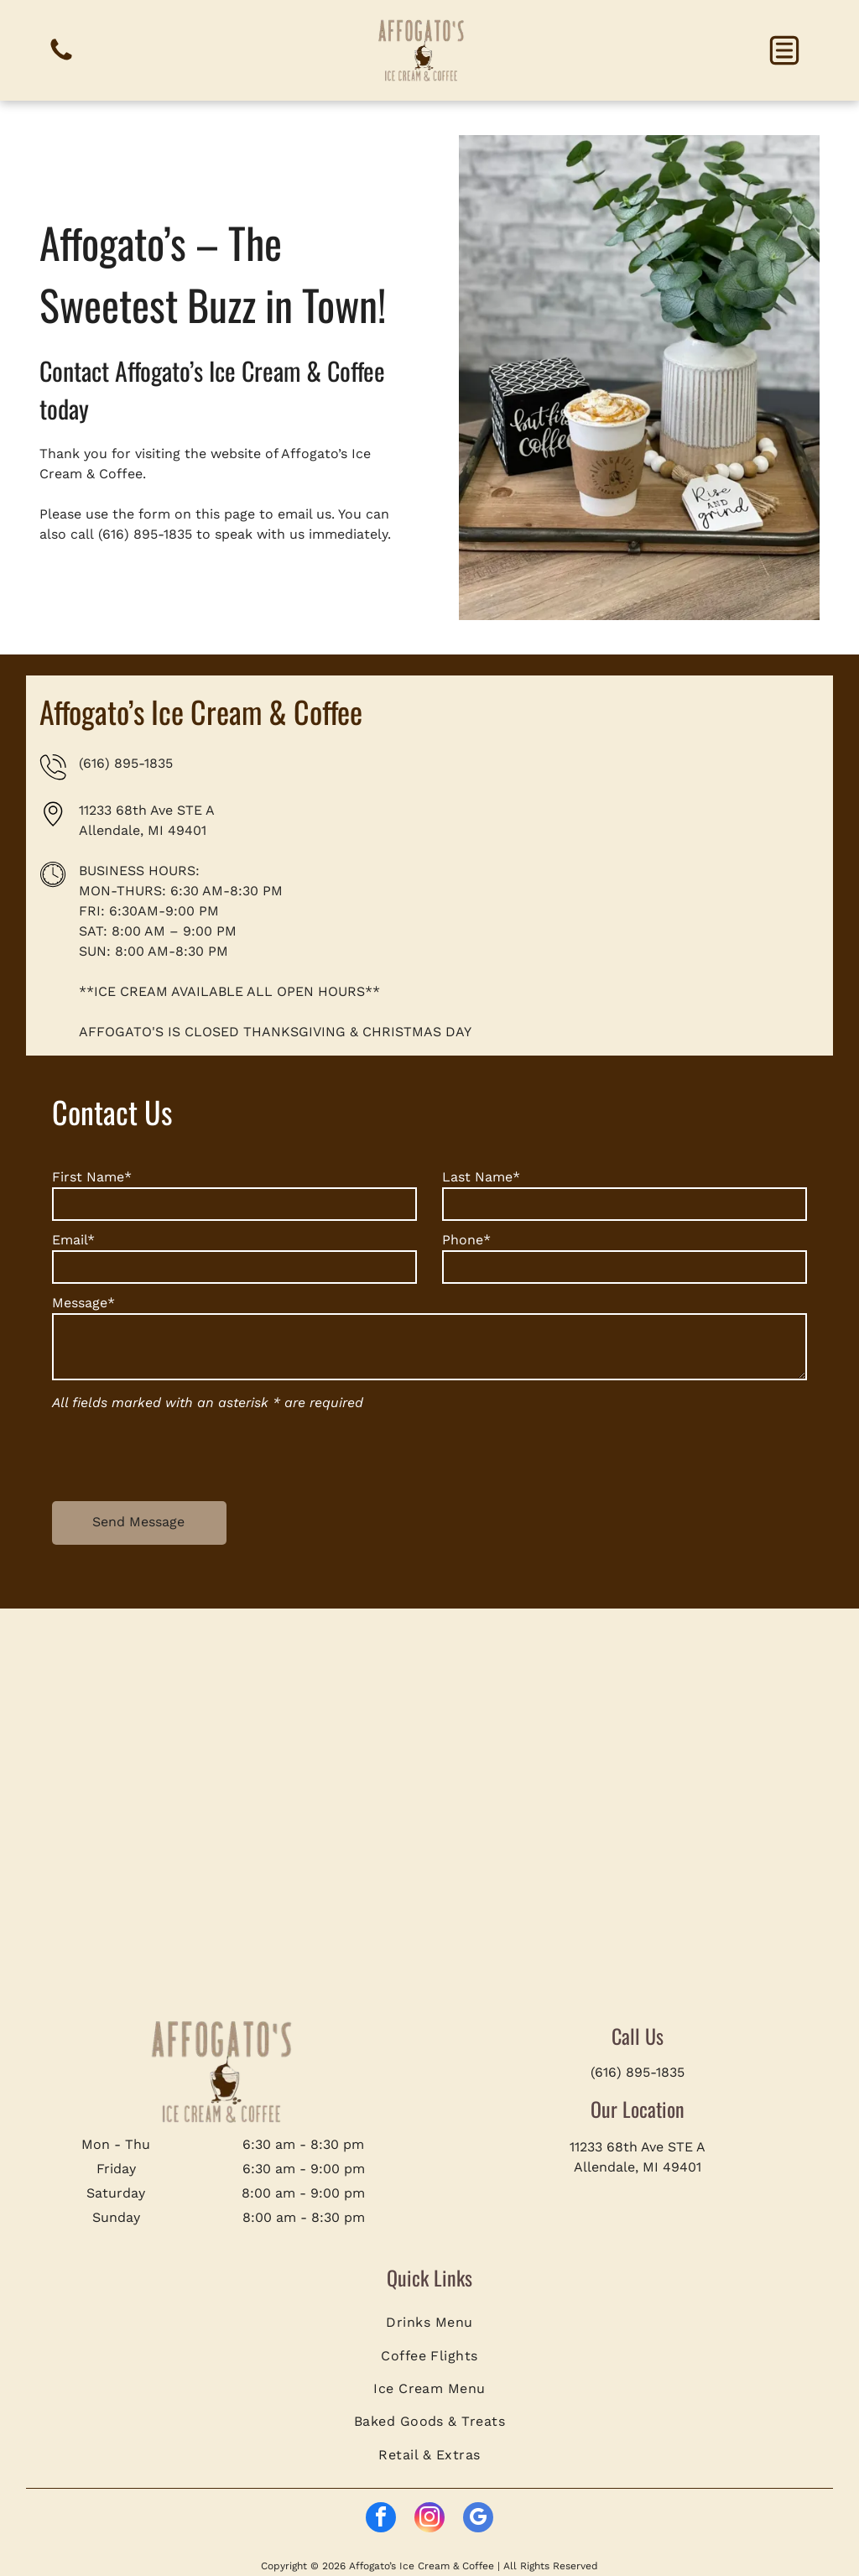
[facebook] (381, 2519)
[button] (784, 50)
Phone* (466, 1240)
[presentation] (179, 1451)
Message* (83, 1303)
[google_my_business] (478, 2519)
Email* (73, 1240)
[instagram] (429, 2519)
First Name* (92, 1177)
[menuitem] (429, 2322)
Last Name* (481, 1177)
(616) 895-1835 (145, 534)
